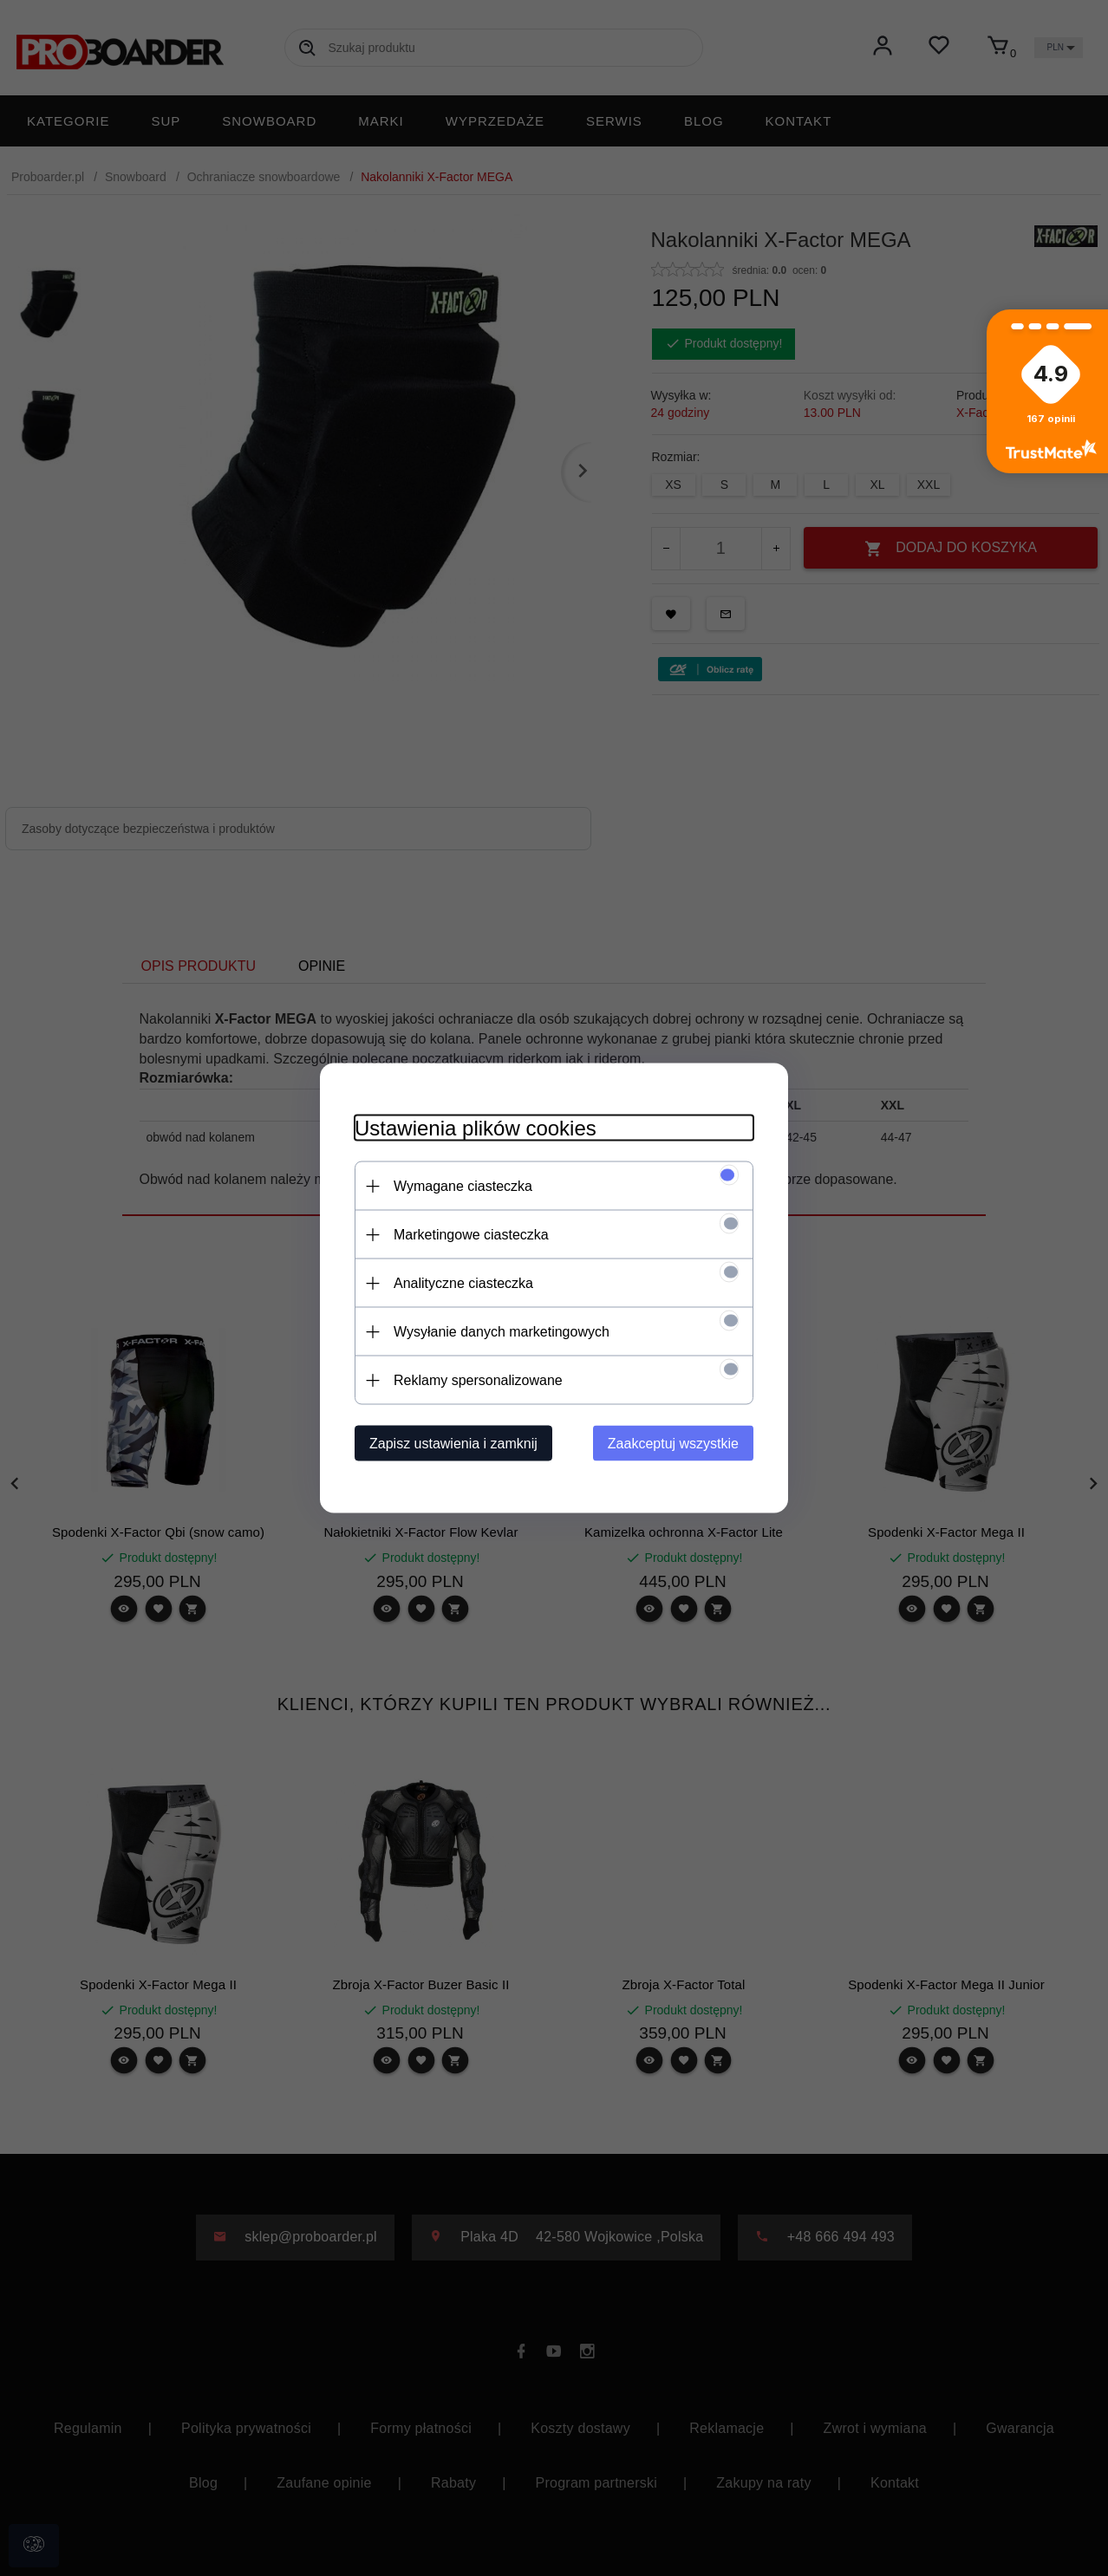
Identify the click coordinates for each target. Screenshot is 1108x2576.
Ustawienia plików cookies (475, 1128)
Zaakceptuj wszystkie (673, 1443)
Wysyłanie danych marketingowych (501, 1331)
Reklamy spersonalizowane (478, 1380)
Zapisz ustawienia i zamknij (453, 1443)
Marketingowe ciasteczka (471, 1234)
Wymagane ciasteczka (463, 1186)
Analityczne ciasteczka (463, 1283)
